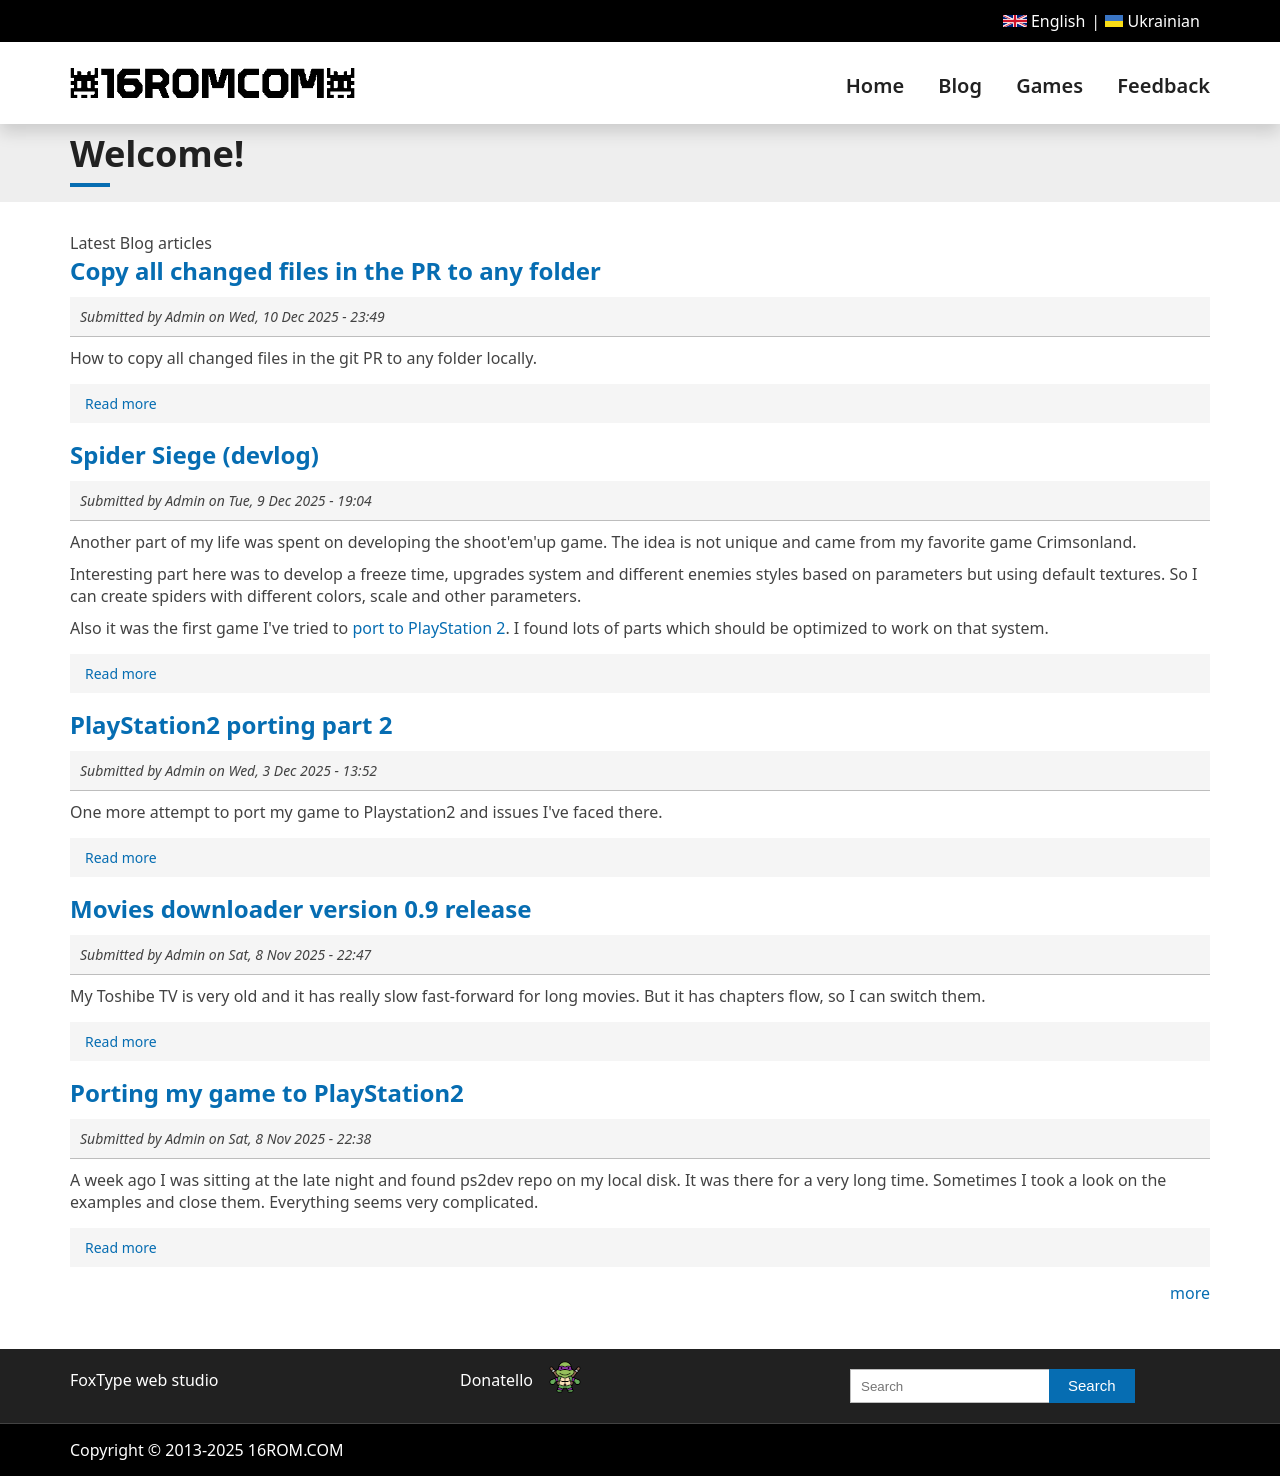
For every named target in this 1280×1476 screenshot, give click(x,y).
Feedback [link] (1163, 85)
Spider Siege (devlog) (194, 454)
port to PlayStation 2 (428, 628)
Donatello (496, 1380)
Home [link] (875, 85)
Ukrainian (1152, 21)
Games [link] (1049, 85)
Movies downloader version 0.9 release (301, 908)
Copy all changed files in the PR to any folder (335, 270)
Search (1092, 1385)
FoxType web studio (144, 1380)
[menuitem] (1044, 21)
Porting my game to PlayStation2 (267, 1092)
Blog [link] (960, 85)
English (1044, 21)
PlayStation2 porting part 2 (231, 724)
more (1190, 1293)
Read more (123, 404)
